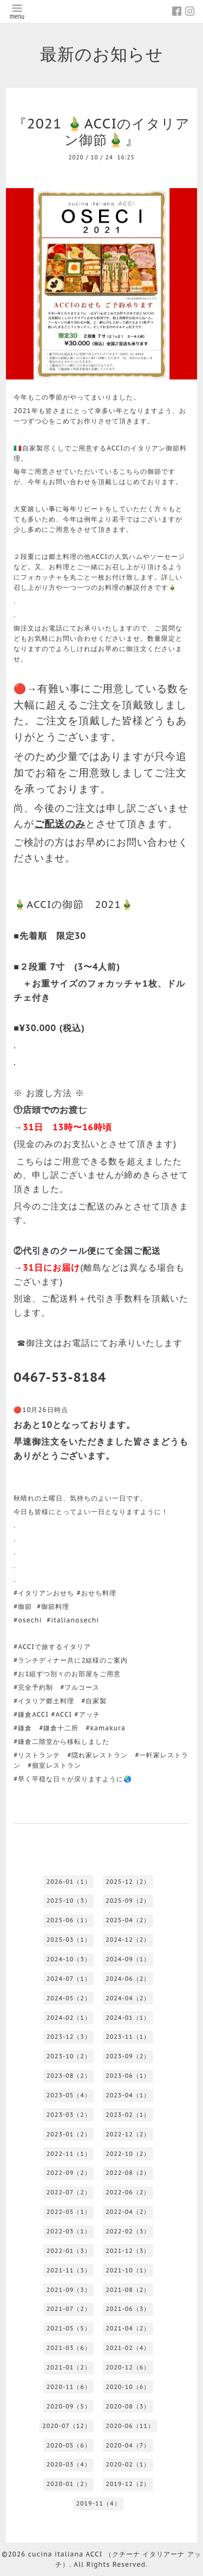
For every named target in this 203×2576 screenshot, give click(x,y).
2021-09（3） (69, 2290)
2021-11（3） (69, 2270)
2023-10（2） (69, 2056)
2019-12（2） (128, 2484)
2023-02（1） (128, 2114)
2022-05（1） (69, 2212)
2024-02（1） (69, 2017)
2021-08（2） (128, 2290)
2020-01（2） (69, 2484)
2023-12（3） (69, 2036)
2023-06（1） (128, 2075)
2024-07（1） (69, 1978)
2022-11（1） (69, 2154)
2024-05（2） (69, 1998)
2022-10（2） (128, 2154)
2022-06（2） (128, 2192)
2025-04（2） (128, 1920)
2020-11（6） (69, 2387)
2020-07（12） (66, 2426)
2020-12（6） (128, 2367)
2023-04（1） (128, 2095)
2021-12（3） (128, 2251)
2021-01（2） (69, 2367)
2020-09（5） (69, 2406)
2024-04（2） (128, 1998)
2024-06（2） (128, 1978)
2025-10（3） (69, 1900)
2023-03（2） (69, 2114)
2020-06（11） (130, 2426)
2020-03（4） (69, 2464)
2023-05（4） (69, 2095)
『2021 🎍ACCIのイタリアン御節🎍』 (102, 131)
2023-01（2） (69, 2134)
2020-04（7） (128, 2445)
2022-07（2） (69, 2192)
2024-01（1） (128, 2017)
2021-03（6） (69, 2348)
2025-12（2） (128, 1881)
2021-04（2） (128, 2328)
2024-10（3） (69, 1959)
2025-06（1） (69, 1920)
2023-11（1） (128, 2036)
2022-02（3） (128, 2231)
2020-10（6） (128, 2387)
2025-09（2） (128, 1900)
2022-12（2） (128, 2134)
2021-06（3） (128, 2309)
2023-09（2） (128, 2056)
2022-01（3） (69, 2251)
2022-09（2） (69, 2172)
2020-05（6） (69, 2445)
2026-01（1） (69, 1881)
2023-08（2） (69, 2075)
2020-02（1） (128, 2464)
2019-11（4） (98, 2503)
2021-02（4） (128, 2348)
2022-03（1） (69, 2231)
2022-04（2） (128, 2212)
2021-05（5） (69, 2328)
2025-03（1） (69, 1939)
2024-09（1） (128, 1959)
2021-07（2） (69, 2309)
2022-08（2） (128, 2172)
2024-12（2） (128, 1939)
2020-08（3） (128, 2406)
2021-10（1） (128, 2270)
